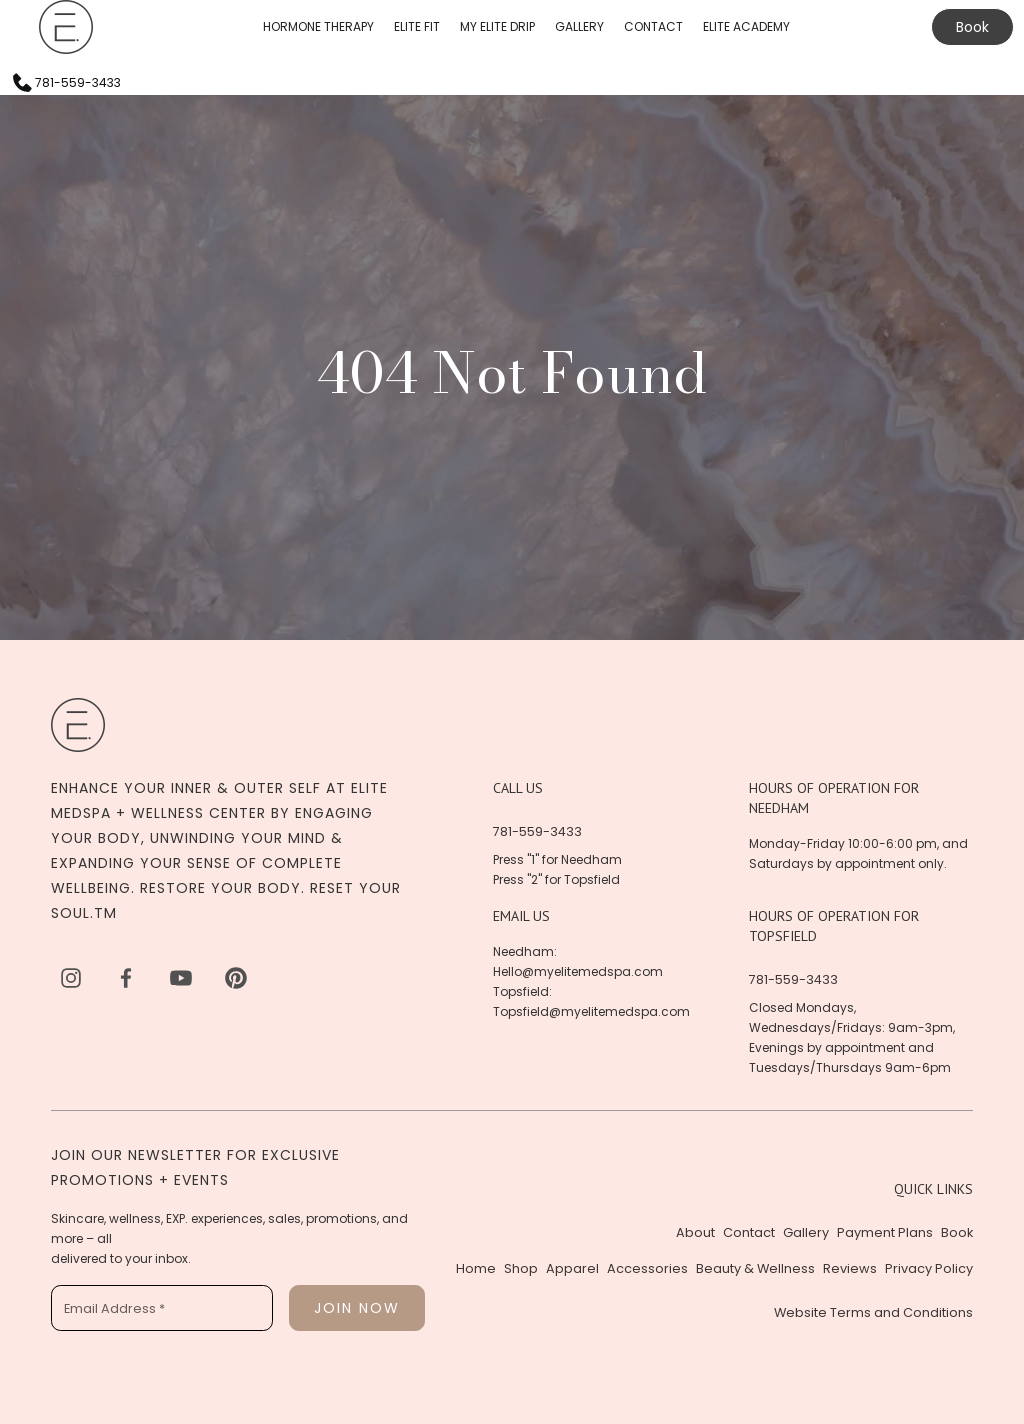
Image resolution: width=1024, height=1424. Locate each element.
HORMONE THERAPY (318, 26)
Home (476, 1268)
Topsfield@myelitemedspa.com (591, 1011)
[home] (66, 27)
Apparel (572, 1268)
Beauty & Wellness (755, 1268)
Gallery (806, 1232)
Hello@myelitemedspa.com (578, 971)
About (695, 1232)
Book (972, 27)
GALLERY (579, 26)
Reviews (850, 1268)
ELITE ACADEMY (746, 26)
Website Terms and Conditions (873, 1312)
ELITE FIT (417, 26)
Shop (521, 1268)
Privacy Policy (929, 1268)
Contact (749, 1232)
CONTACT (653, 26)
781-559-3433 (537, 831)
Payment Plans (885, 1232)
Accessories (647, 1268)
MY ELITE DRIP (497, 26)
